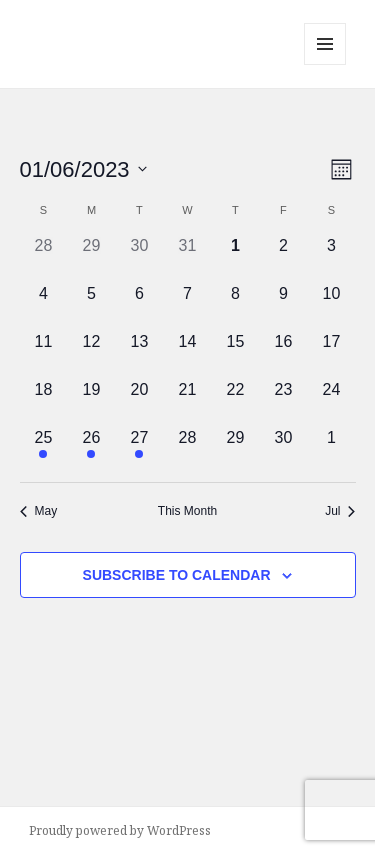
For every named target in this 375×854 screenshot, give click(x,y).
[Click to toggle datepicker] (83, 169)
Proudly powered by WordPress (120, 830)
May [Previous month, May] (39, 511)
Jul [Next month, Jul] (340, 511)
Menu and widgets (325, 64)
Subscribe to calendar (177, 575)
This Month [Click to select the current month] (187, 511)
